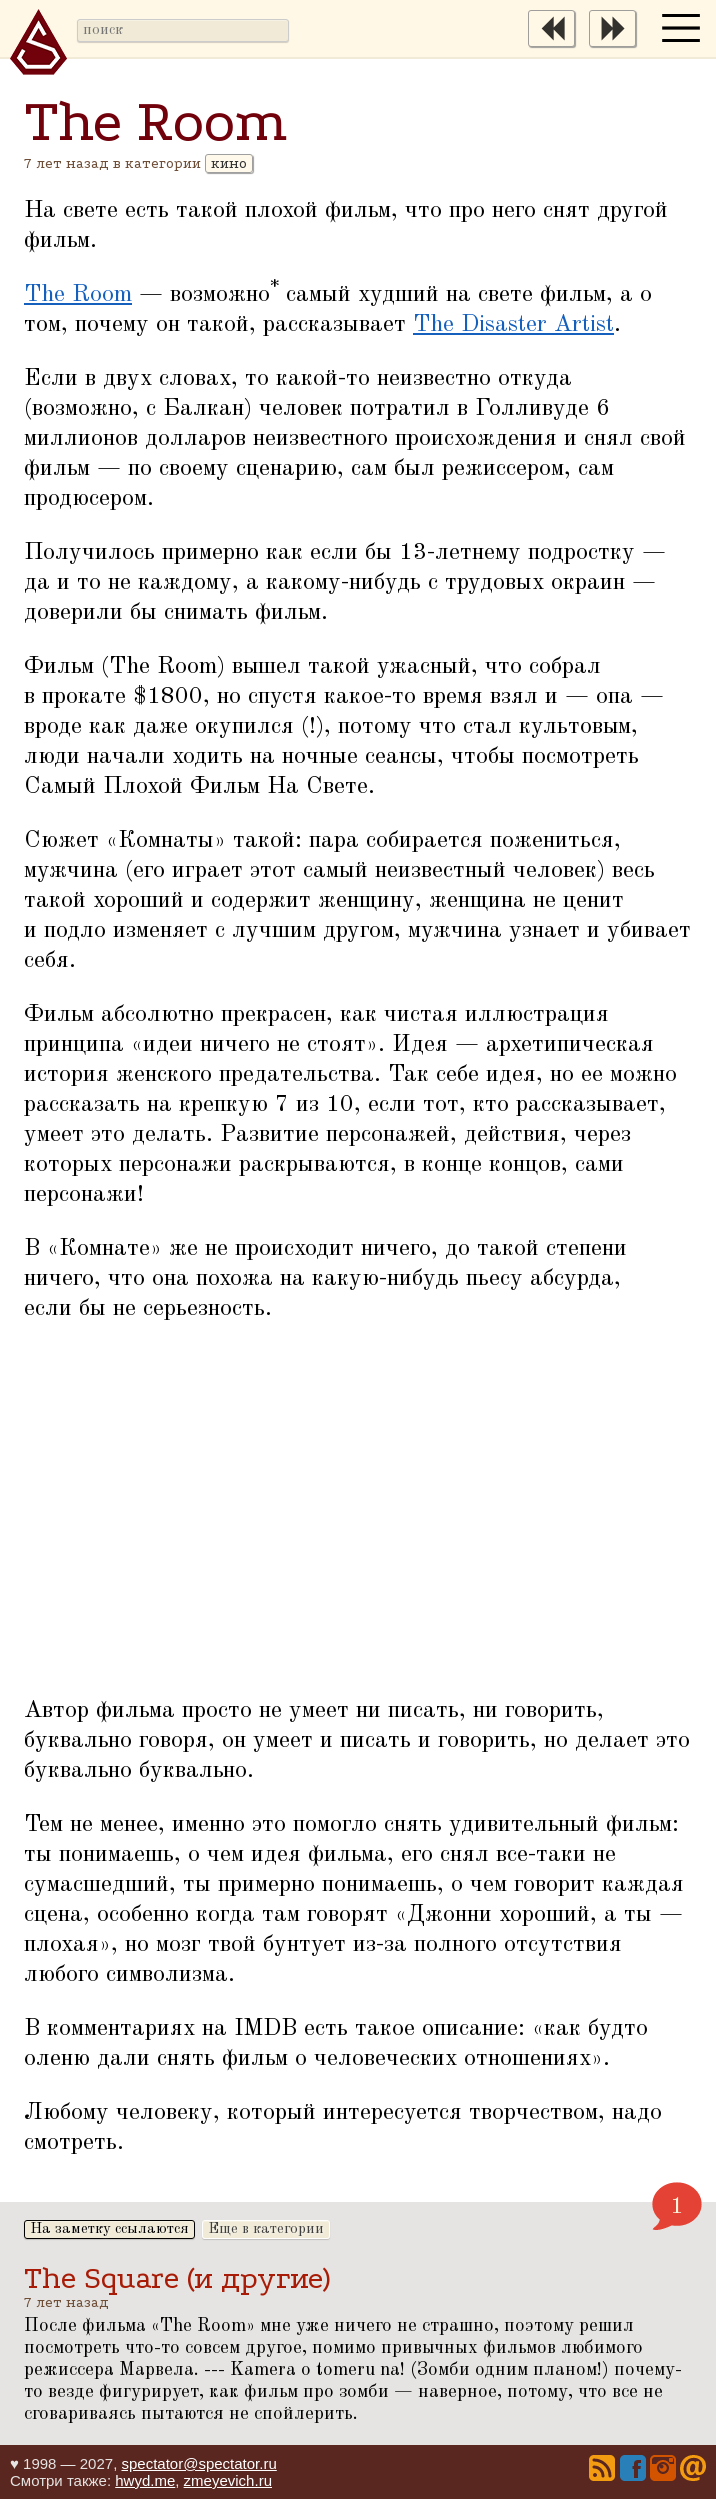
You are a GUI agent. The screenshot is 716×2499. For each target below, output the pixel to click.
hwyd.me (145, 2480)
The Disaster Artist (513, 325)
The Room (78, 295)
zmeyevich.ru (228, 2480)
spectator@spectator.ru (198, 2463)
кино (229, 163)
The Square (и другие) (177, 2278)
